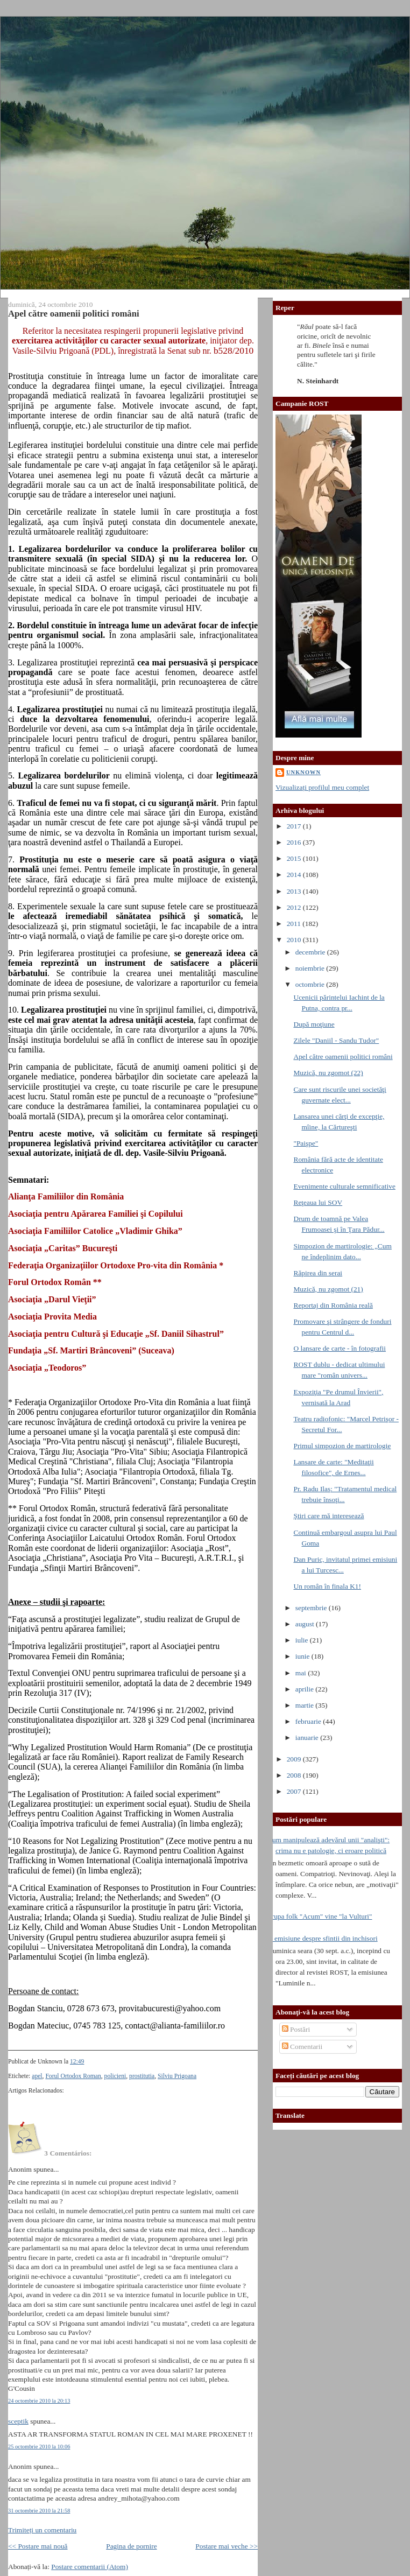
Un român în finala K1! (327, 1586)
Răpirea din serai (317, 1273)
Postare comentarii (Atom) (89, 2567)
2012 (295, 907)
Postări (296, 2029)
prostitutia (141, 2076)
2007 (295, 1791)
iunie (303, 1656)
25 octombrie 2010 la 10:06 (39, 2446)
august (305, 1624)
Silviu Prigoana (177, 2076)
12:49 (77, 2061)
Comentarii (302, 2046)
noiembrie (311, 968)
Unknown (303, 772)
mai (301, 1673)
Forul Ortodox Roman (73, 2076)
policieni (115, 2076)
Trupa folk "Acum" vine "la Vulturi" (319, 1916)
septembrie (312, 1608)
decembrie (311, 952)
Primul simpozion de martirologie (342, 1446)
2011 (295, 924)
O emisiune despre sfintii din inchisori (322, 1938)
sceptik (18, 2421)
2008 (295, 1775)
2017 (295, 826)
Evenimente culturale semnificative (344, 1186)
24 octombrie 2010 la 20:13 (39, 2401)
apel (37, 2076)
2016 (295, 842)
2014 (295, 875)
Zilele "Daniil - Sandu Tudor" (336, 1040)
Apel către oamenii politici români (73, 313)
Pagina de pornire (131, 2546)
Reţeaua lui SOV (317, 1202)
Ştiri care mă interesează (328, 1516)
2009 (295, 1759)
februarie (309, 1721)
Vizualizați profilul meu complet (322, 787)
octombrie (311, 984)
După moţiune (313, 1024)
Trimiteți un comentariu (42, 2530)
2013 (295, 891)
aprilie (305, 1689)
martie (305, 1705)
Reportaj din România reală (332, 1305)
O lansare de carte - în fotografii (339, 1348)
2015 (295, 858)
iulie (302, 1640)
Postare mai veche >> (226, 2546)
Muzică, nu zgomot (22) (328, 1073)
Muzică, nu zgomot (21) (328, 1289)
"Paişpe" (305, 1143)
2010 (295, 940)
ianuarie (307, 1737)
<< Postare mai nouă (38, 2546)
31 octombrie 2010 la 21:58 (39, 2511)
